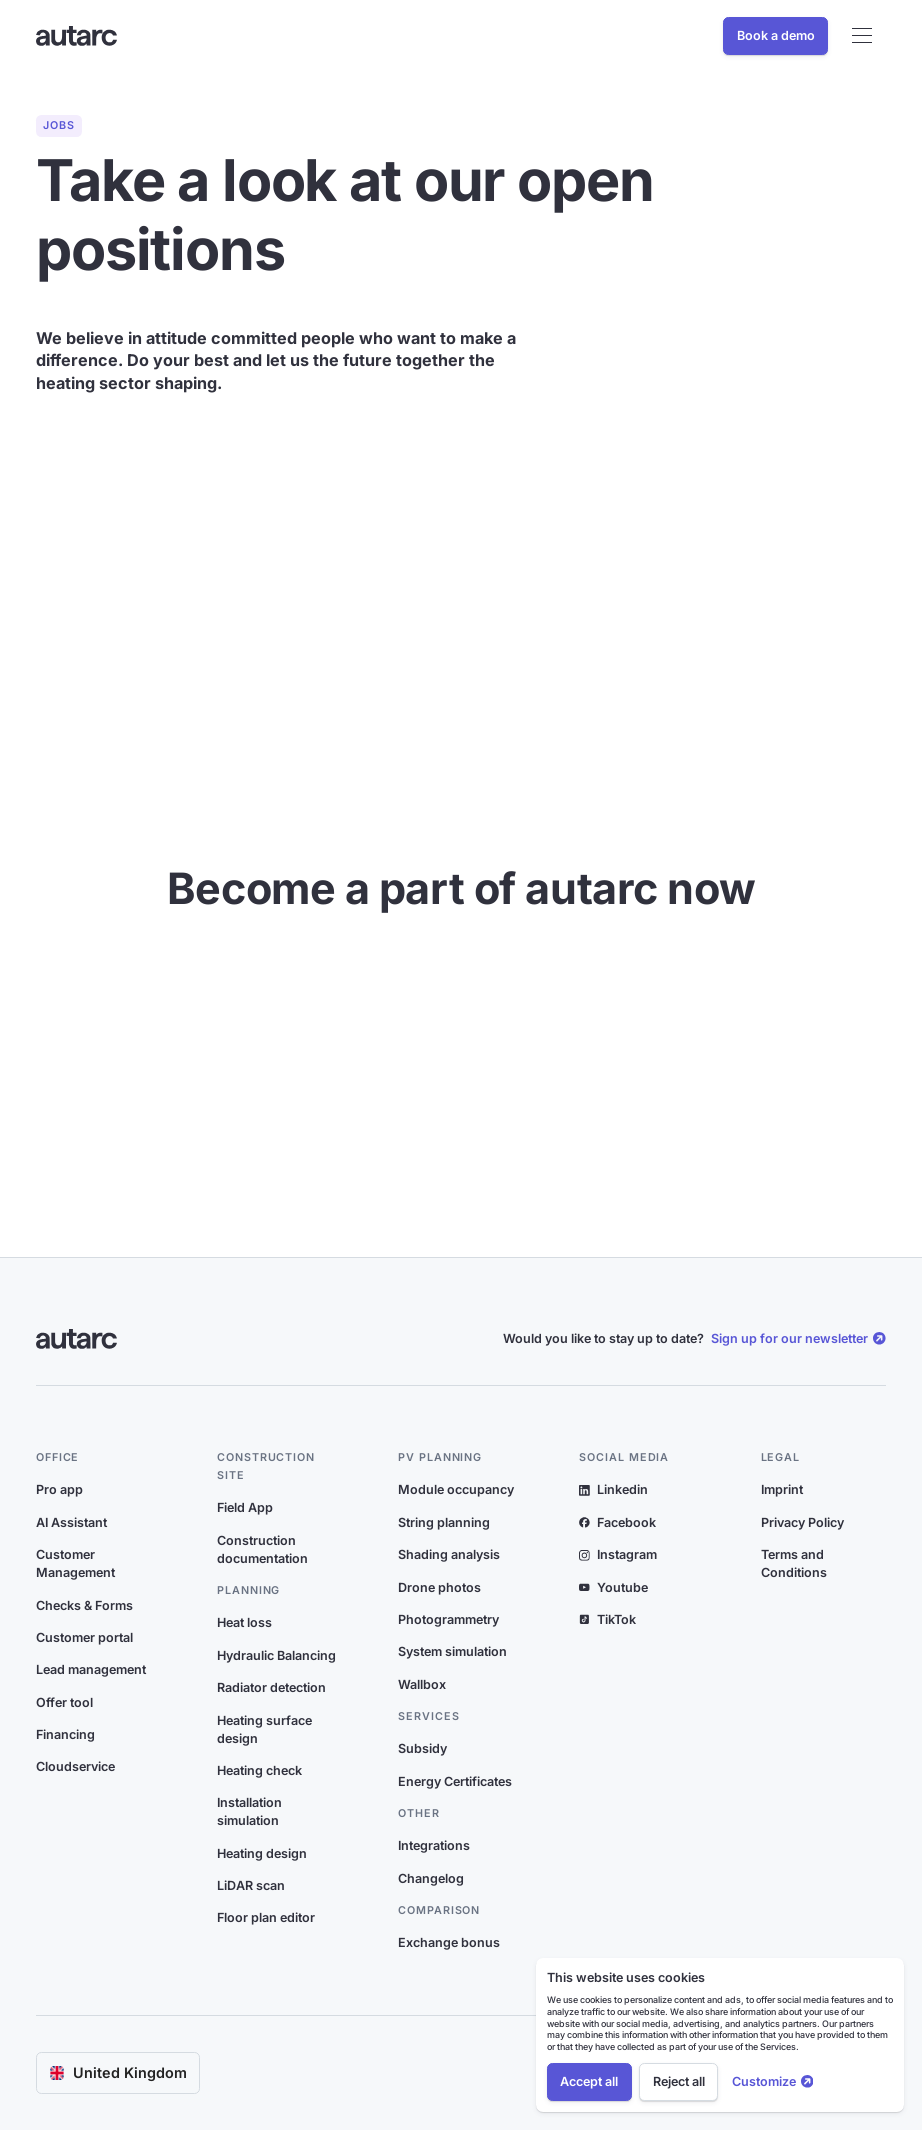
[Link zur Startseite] (76, 36)
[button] (861, 36)
